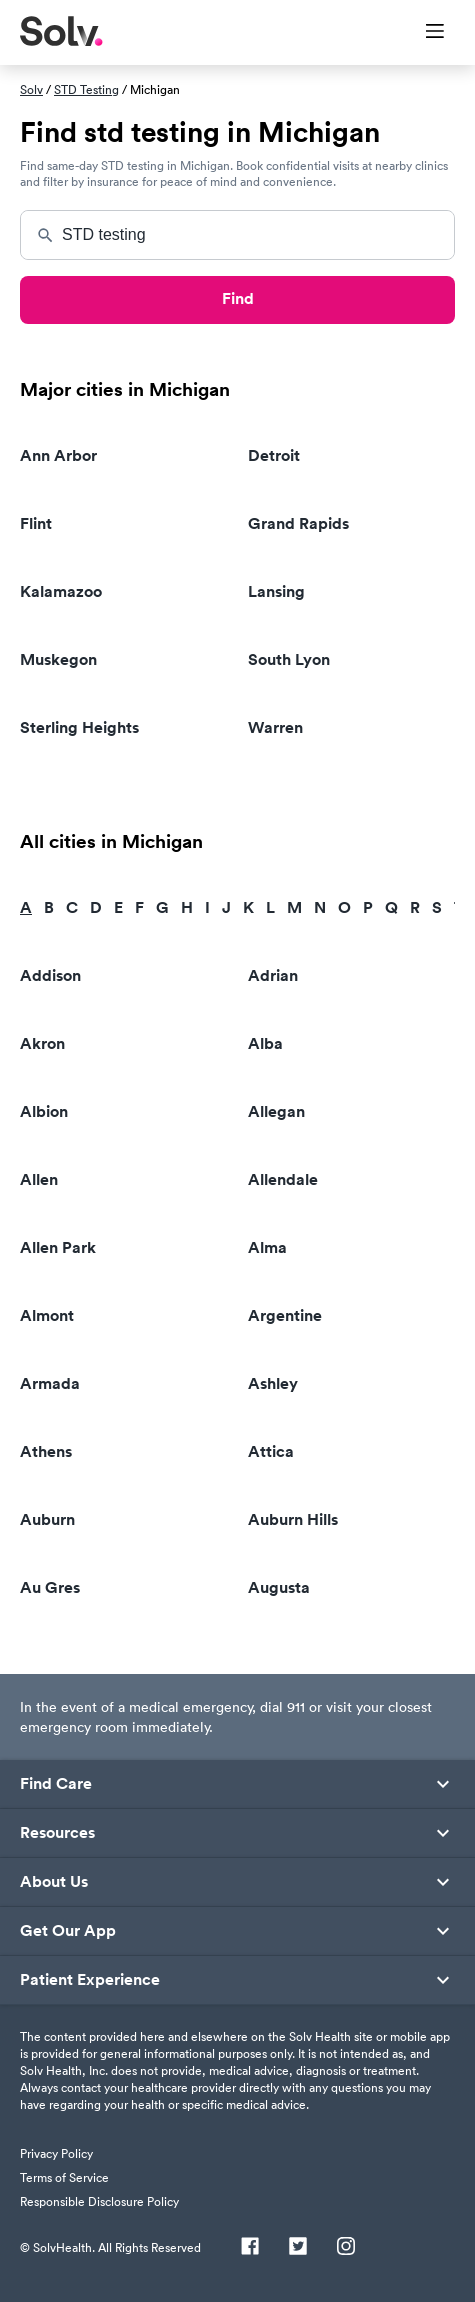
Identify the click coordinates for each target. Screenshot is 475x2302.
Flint (36, 523)
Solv (31, 89)
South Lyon (289, 659)
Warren (275, 727)
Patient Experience (90, 1980)
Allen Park (58, 1247)
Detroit (274, 455)
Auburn (47, 1519)
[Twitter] (298, 2248)
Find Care (56, 1784)
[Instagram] (346, 2248)
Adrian (273, 975)
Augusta (279, 1587)
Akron (42, 1043)
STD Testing (86, 89)
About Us (54, 1882)
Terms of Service (64, 2177)
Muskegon (58, 659)
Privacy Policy (56, 2153)
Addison (50, 975)
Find (238, 298)
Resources (57, 1833)
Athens (46, 1451)
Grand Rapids (298, 523)
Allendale (283, 1179)
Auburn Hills (293, 1519)
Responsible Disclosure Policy (99, 2201)
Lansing (276, 591)
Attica (271, 1451)
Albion (44, 1111)
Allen (39, 1179)
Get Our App (68, 1931)
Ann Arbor (58, 455)
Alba (265, 1043)
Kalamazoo (61, 591)
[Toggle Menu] (422, 33)
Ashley (273, 1383)
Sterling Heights (79, 727)
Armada (50, 1383)
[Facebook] (250, 2248)
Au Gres (50, 1587)
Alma (267, 1247)
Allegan (276, 1111)
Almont (47, 1315)
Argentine (285, 1315)
